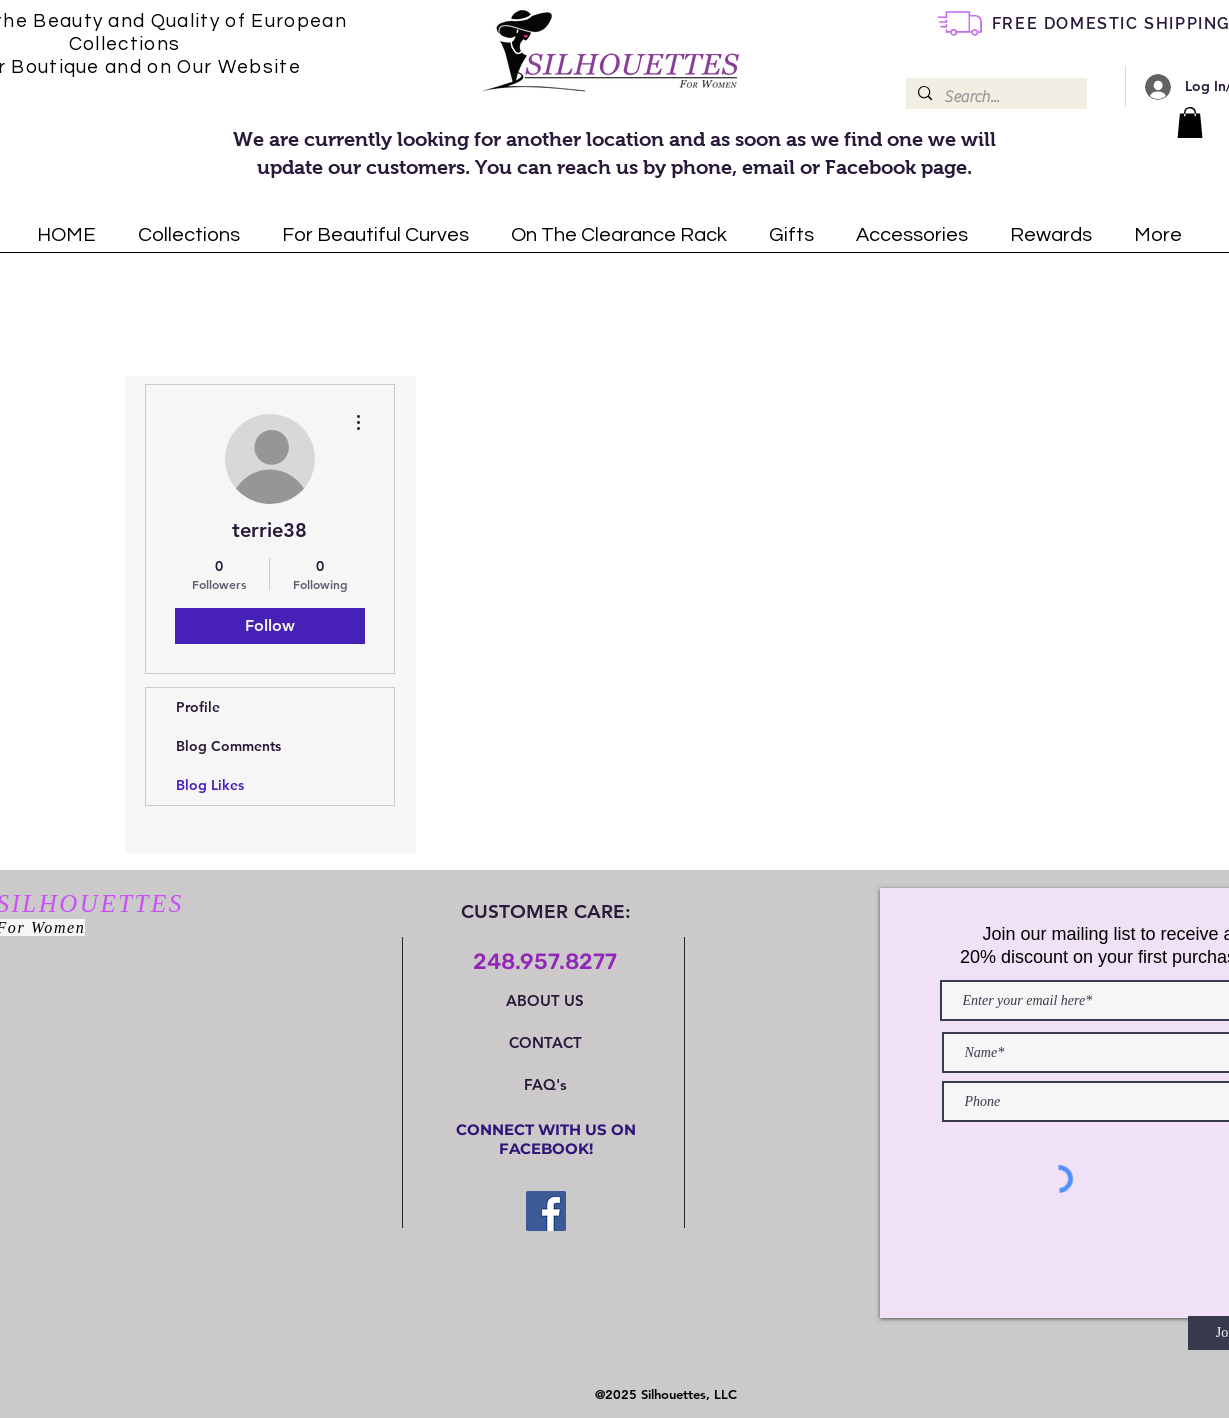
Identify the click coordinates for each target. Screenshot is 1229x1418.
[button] (1190, 122)
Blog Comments (228, 746)
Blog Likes (210, 785)
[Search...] (994, 97)
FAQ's (545, 1084)
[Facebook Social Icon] (546, 1211)
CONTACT (545, 1042)
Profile (198, 707)
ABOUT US (545, 1000)
